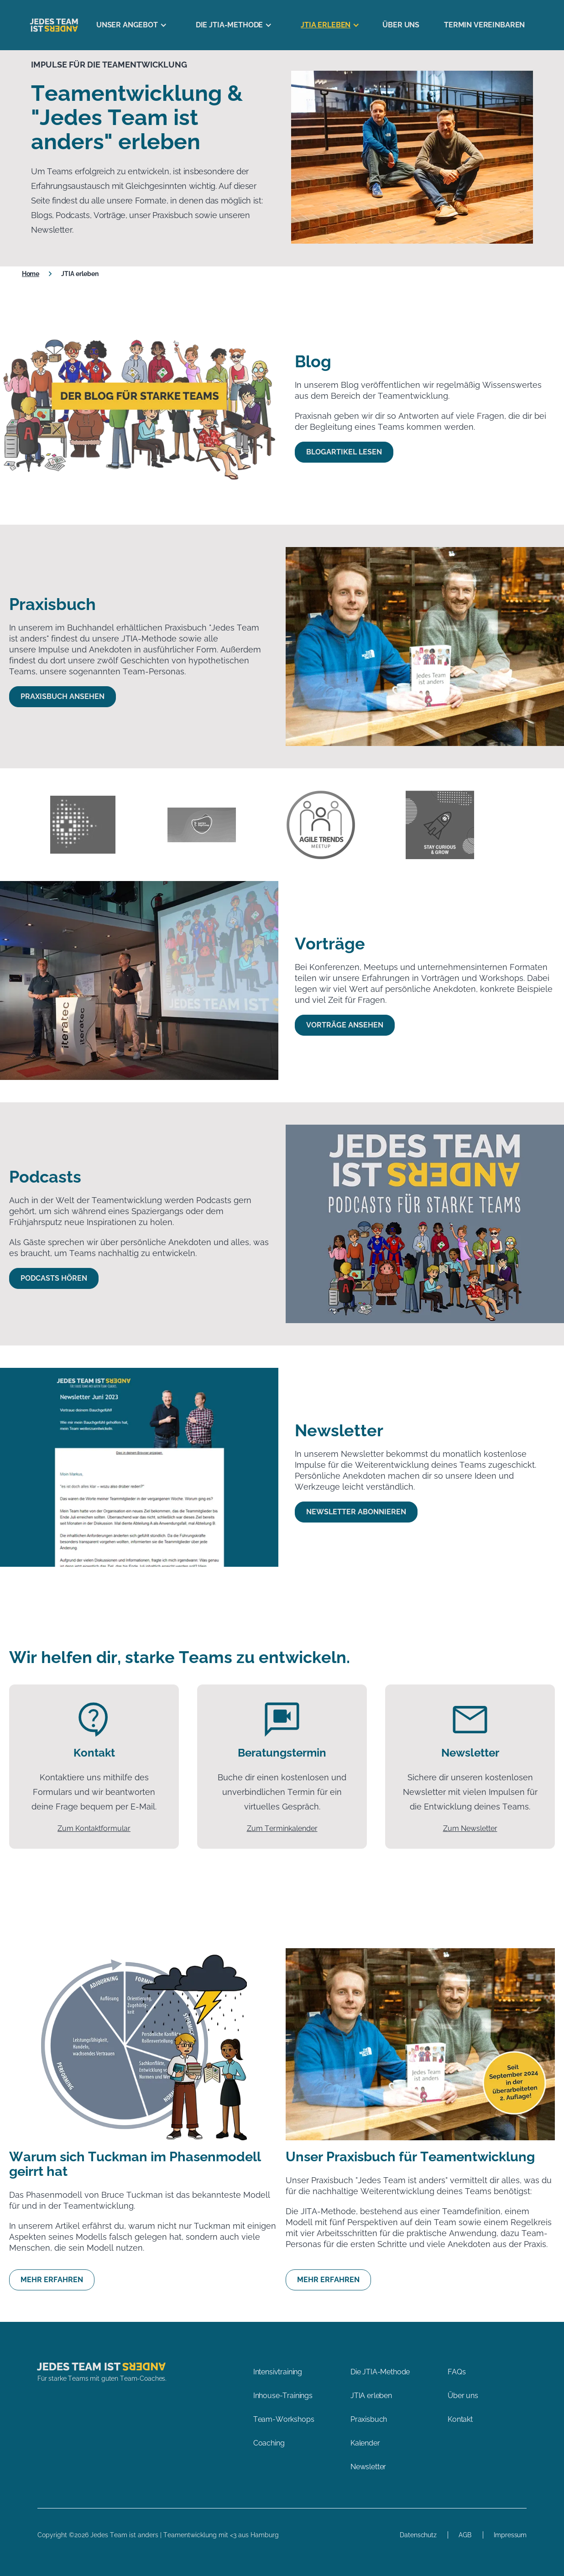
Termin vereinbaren (484, 25)
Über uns (400, 25)
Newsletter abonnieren (356, 1511)
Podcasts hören (54, 1278)
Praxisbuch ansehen (62, 696)
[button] (127, 25)
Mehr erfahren (52, 2279)
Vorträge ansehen (344, 1025)
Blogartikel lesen (344, 452)
